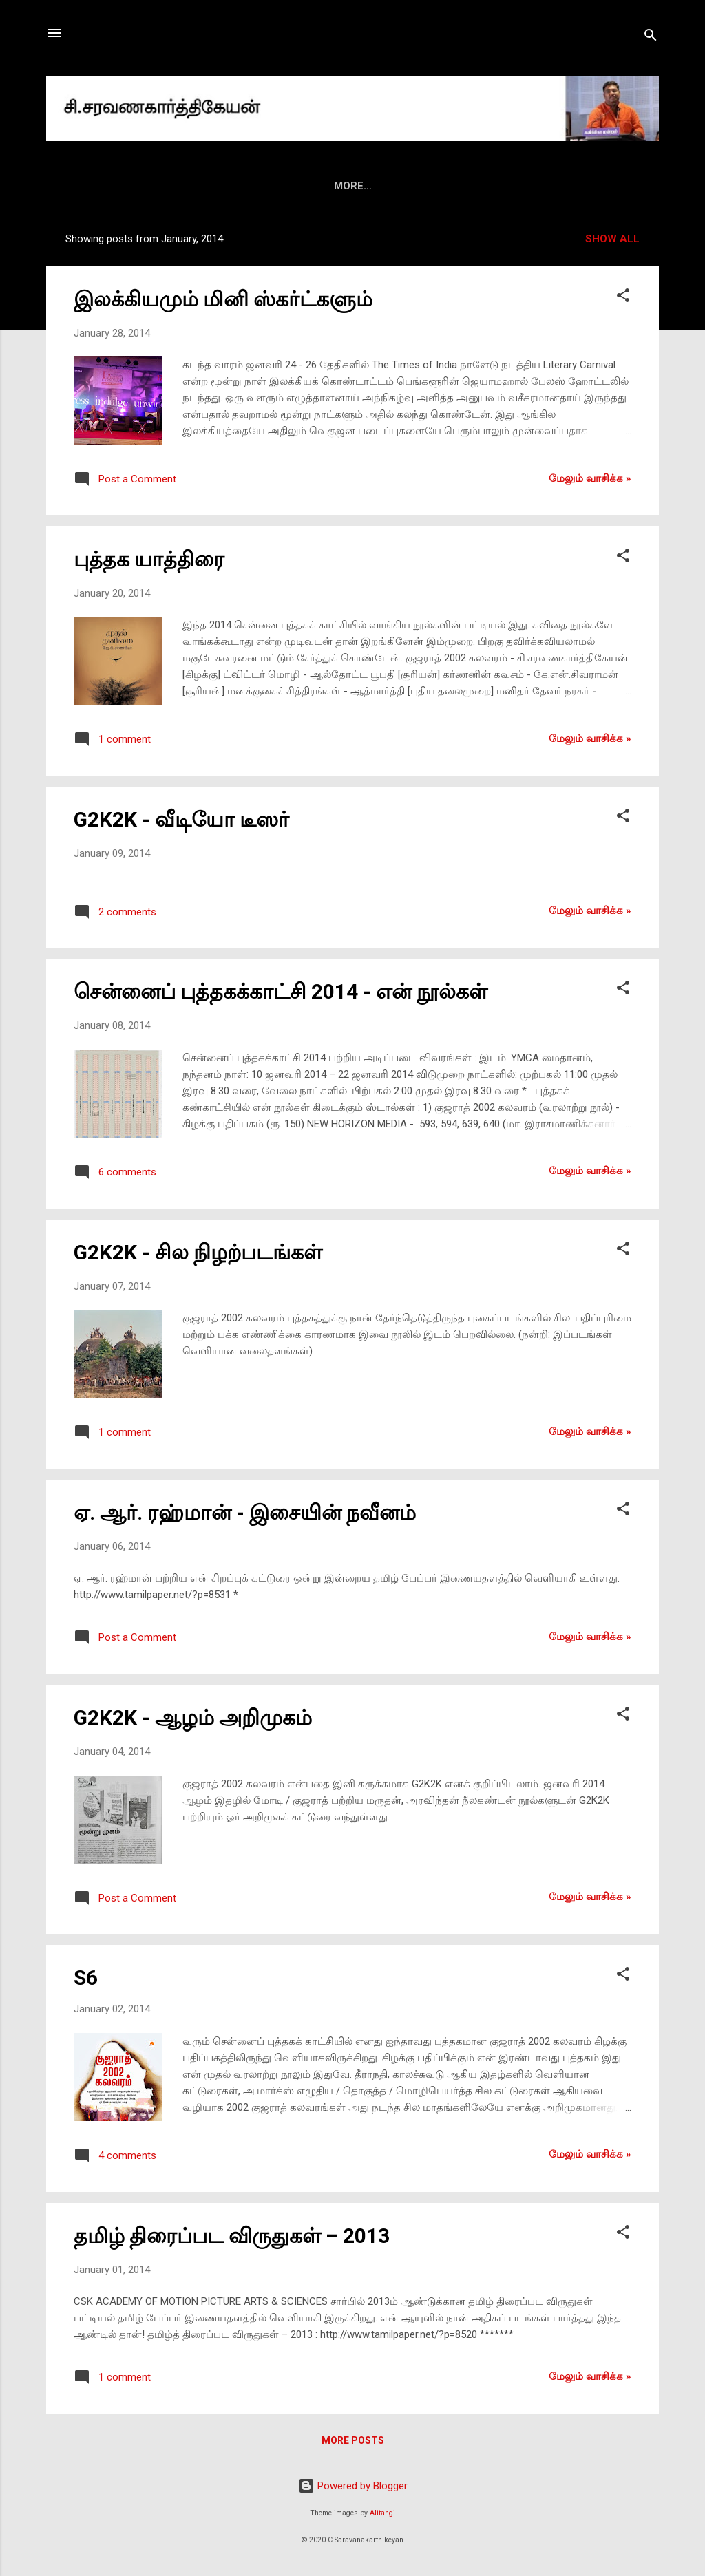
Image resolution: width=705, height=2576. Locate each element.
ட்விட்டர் (589, 186)
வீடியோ (450, 186)
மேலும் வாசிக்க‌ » (590, 478)
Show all (612, 239)
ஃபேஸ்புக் (518, 186)
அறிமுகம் (174, 186)
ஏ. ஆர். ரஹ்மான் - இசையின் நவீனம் (245, 1512)
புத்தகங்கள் (249, 186)
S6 (86, 1978)
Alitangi (382, 2513)
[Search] (650, 37)
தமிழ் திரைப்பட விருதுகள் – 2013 (232, 2236)
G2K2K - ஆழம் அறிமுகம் (193, 1717)
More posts (353, 2440)
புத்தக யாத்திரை (149, 559)
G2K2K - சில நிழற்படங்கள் (198, 1252)
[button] (623, 297)
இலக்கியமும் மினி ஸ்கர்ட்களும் (223, 299)
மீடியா (389, 186)
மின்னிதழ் (325, 186)
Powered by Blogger (353, 2486)
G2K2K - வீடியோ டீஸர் (181, 819)
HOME (110, 186)
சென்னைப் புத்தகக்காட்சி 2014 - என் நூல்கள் (280, 991)
